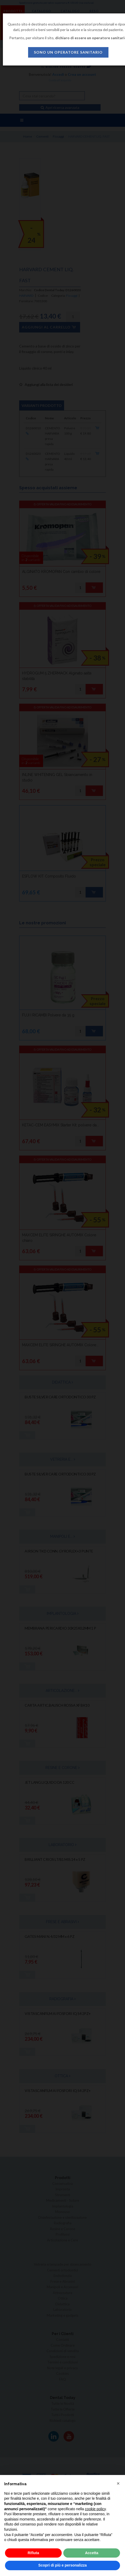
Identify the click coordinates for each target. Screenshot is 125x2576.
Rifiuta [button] (33, 2553)
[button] (118, 2483)
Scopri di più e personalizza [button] (62, 2565)
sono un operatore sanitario (68, 52)
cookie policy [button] (95, 2509)
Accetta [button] (91, 2553)
